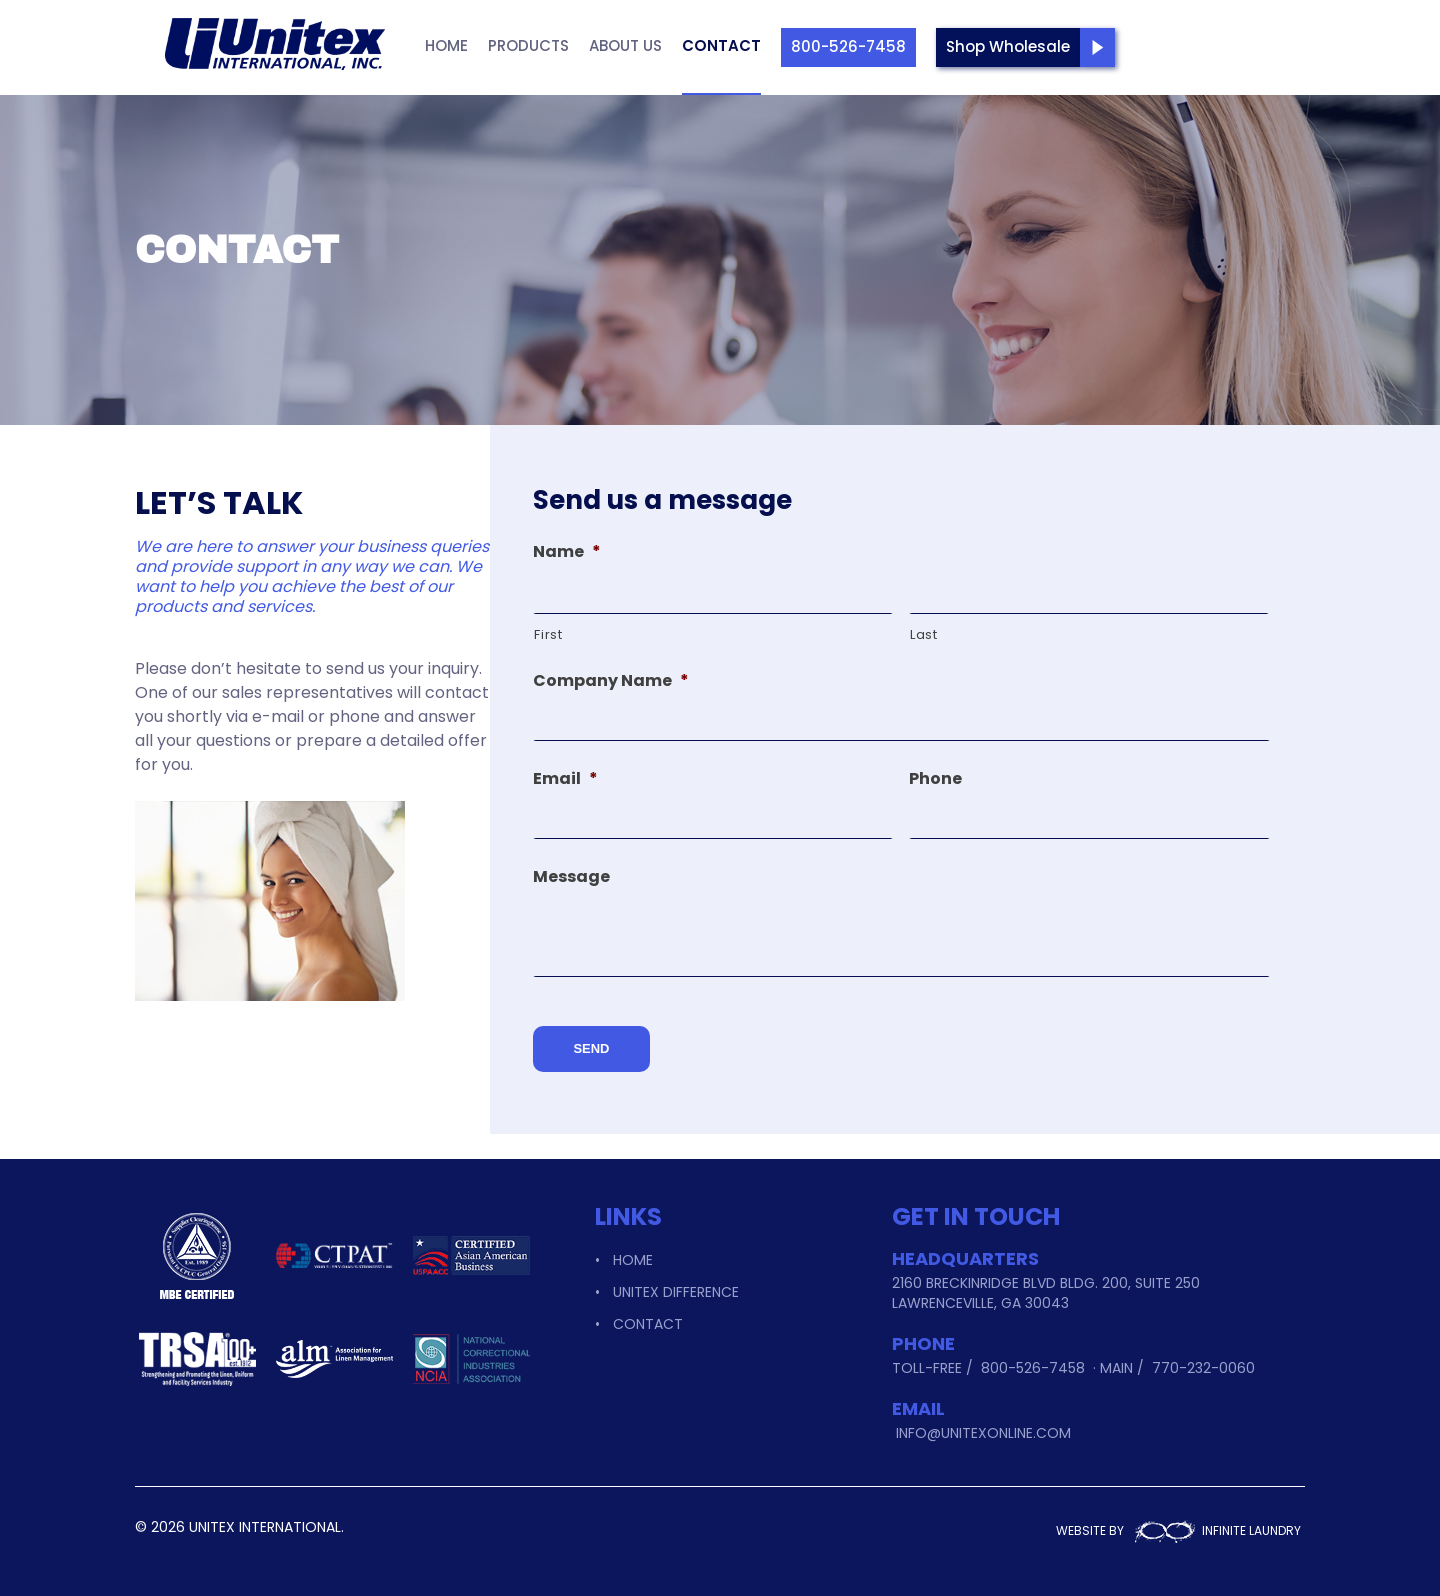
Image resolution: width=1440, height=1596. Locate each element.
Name (567, 552)
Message (571, 877)
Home (446, 45)
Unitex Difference (676, 1281)
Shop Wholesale (1008, 46)
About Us (625, 45)
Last (924, 634)
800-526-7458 (848, 46)
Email (565, 779)
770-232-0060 (1203, 1357)
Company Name (611, 681)
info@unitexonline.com (983, 1422)
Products (528, 45)
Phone (935, 779)
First (548, 634)
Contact (721, 45)
